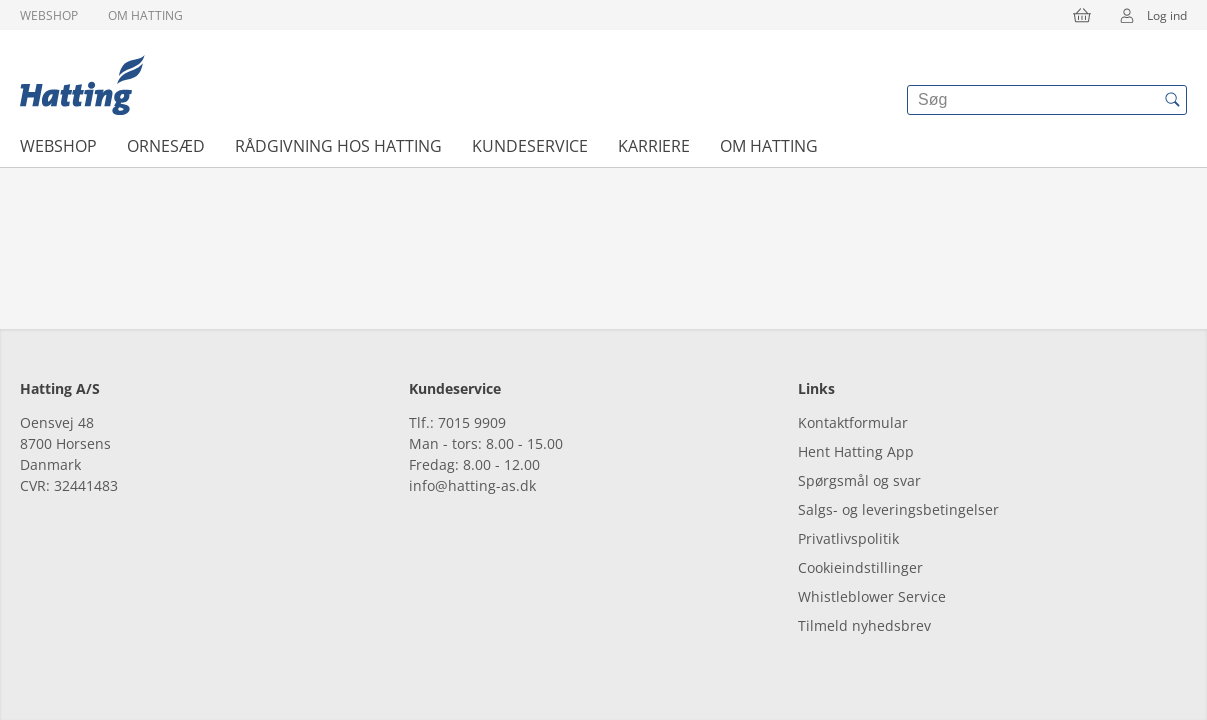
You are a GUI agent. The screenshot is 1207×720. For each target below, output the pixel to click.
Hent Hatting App (856, 451)
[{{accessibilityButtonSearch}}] (1172, 100)
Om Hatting (145, 15)
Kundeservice (530, 146)
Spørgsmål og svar (859, 480)
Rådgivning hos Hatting (338, 146)
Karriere (654, 146)
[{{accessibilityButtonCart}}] (1082, 15)
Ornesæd (166, 146)
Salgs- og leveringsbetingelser (898, 509)
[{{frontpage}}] (82, 85)
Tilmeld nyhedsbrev (864, 625)
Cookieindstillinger (860, 567)
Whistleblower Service (872, 596)
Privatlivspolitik (848, 538)
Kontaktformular (853, 422)
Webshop (49, 15)
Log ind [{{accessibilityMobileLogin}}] (1147, 15)
